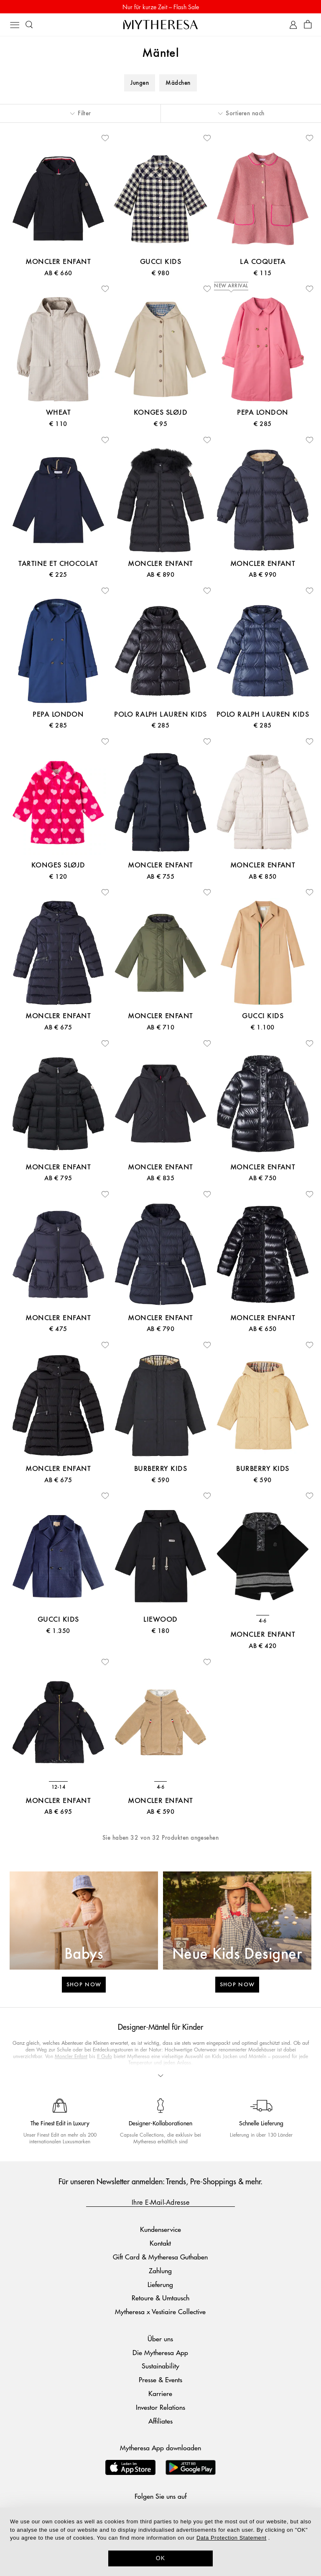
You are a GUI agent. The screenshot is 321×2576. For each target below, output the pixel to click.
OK (161, 2558)
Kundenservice (160, 2229)
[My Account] (293, 25)
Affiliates (160, 2421)
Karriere (160, 2393)
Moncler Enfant (71, 2056)
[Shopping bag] (308, 25)
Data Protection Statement (231, 2538)
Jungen (139, 83)
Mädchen (178, 83)
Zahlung (160, 2270)
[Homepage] (160, 24)
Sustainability (160, 2366)
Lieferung (160, 2284)
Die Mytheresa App (160, 2352)
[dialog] (160, 2542)
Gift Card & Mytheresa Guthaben (160, 2257)
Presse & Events (160, 2379)
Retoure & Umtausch (160, 2297)
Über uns (160, 2338)
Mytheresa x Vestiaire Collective (160, 2311)
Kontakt (160, 2243)
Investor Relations (160, 2407)
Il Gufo (104, 2056)
